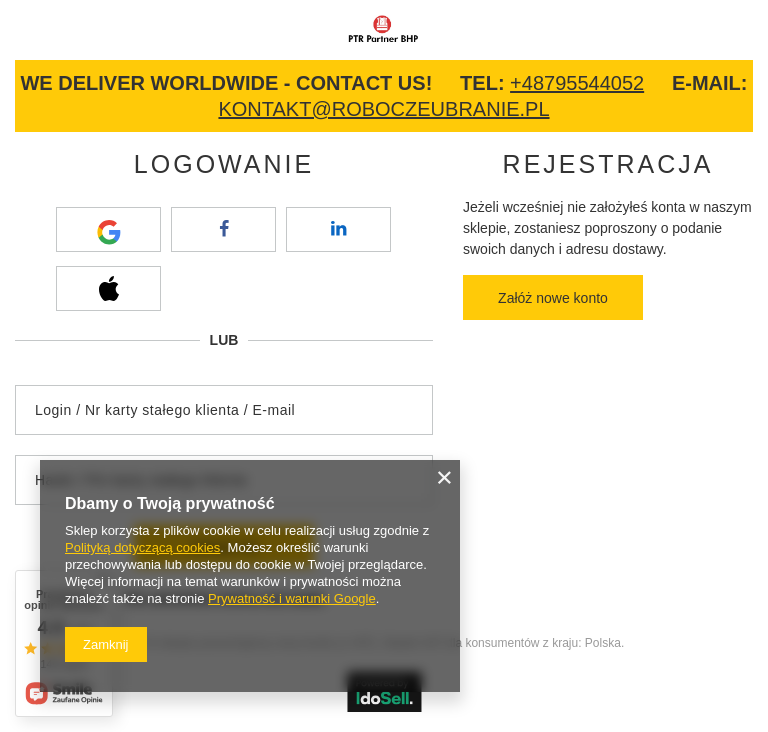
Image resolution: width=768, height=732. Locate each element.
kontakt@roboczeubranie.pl (383, 109)
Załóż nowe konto (553, 298)
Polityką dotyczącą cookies (142, 547)
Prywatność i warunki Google (292, 598)
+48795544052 (577, 83)
